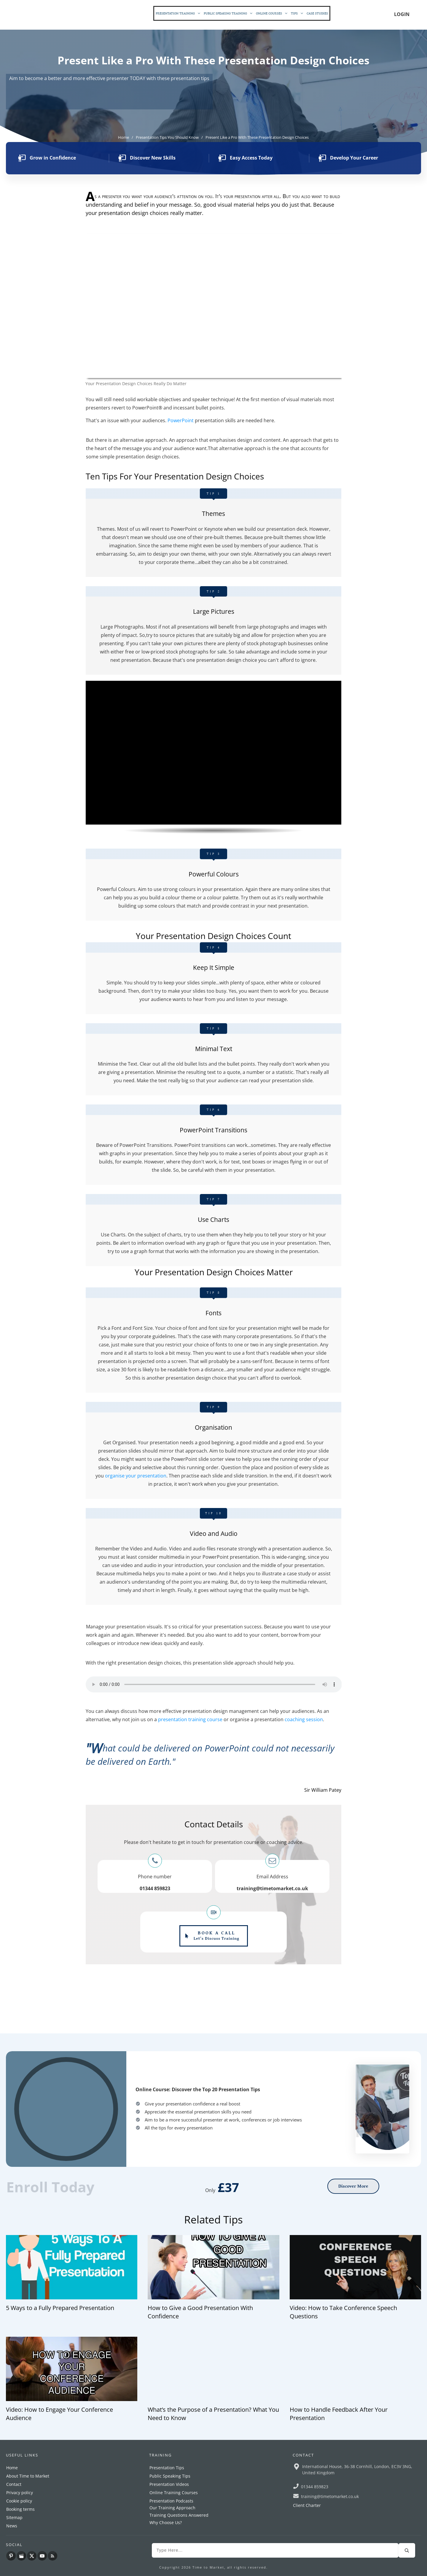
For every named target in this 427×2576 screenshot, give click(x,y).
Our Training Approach (172, 2507)
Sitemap (14, 2517)
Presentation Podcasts (171, 2501)
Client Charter (307, 2505)
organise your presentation (135, 1475)
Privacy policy (19, 2492)
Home (12, 2467)
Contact (13, 2484)
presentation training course (190, 1719)
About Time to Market (27, 2476)
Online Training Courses (173, 2492)
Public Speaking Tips (169, 2476)
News (11, 2526)
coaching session (304, 1719)
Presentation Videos (169, 2484)
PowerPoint (181, 420)
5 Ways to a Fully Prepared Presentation (60, 2308)
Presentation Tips (166, 2467)
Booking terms (20, 2509)
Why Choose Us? (165, 2522)
